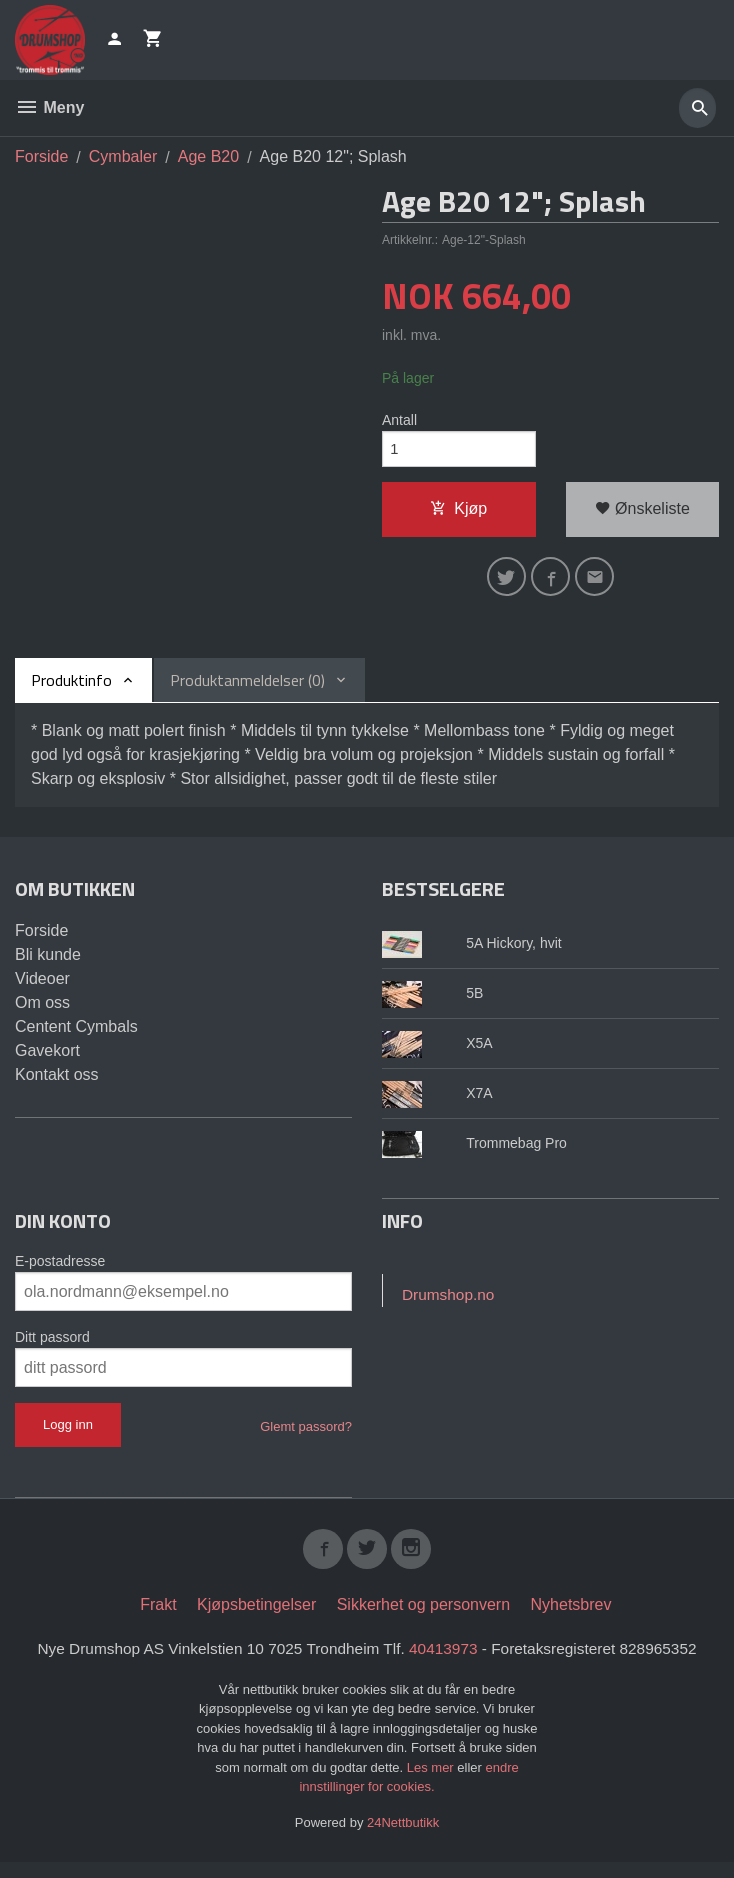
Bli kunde (48, 964)
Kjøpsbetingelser (256, 1618)
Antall (399, 421)
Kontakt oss (57, 1084)
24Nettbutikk (403, 1837)
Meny (49, 107)
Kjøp (458, 513)
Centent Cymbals (76, 1036)
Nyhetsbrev (571, 1618)
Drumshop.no (450, 1305)
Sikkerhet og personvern (423, 1618)
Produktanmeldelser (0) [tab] (247, 690)
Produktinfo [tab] (71, 690)
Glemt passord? (306, 1436)
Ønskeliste (642, 513)
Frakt (158, 1618)
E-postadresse (60, 1271)
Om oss (42, 1012)
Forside (41, 156)
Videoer (42, 988)
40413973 (446, 1662)
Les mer (432, 1782)
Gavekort (47, 1060)
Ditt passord (52, 1347)
